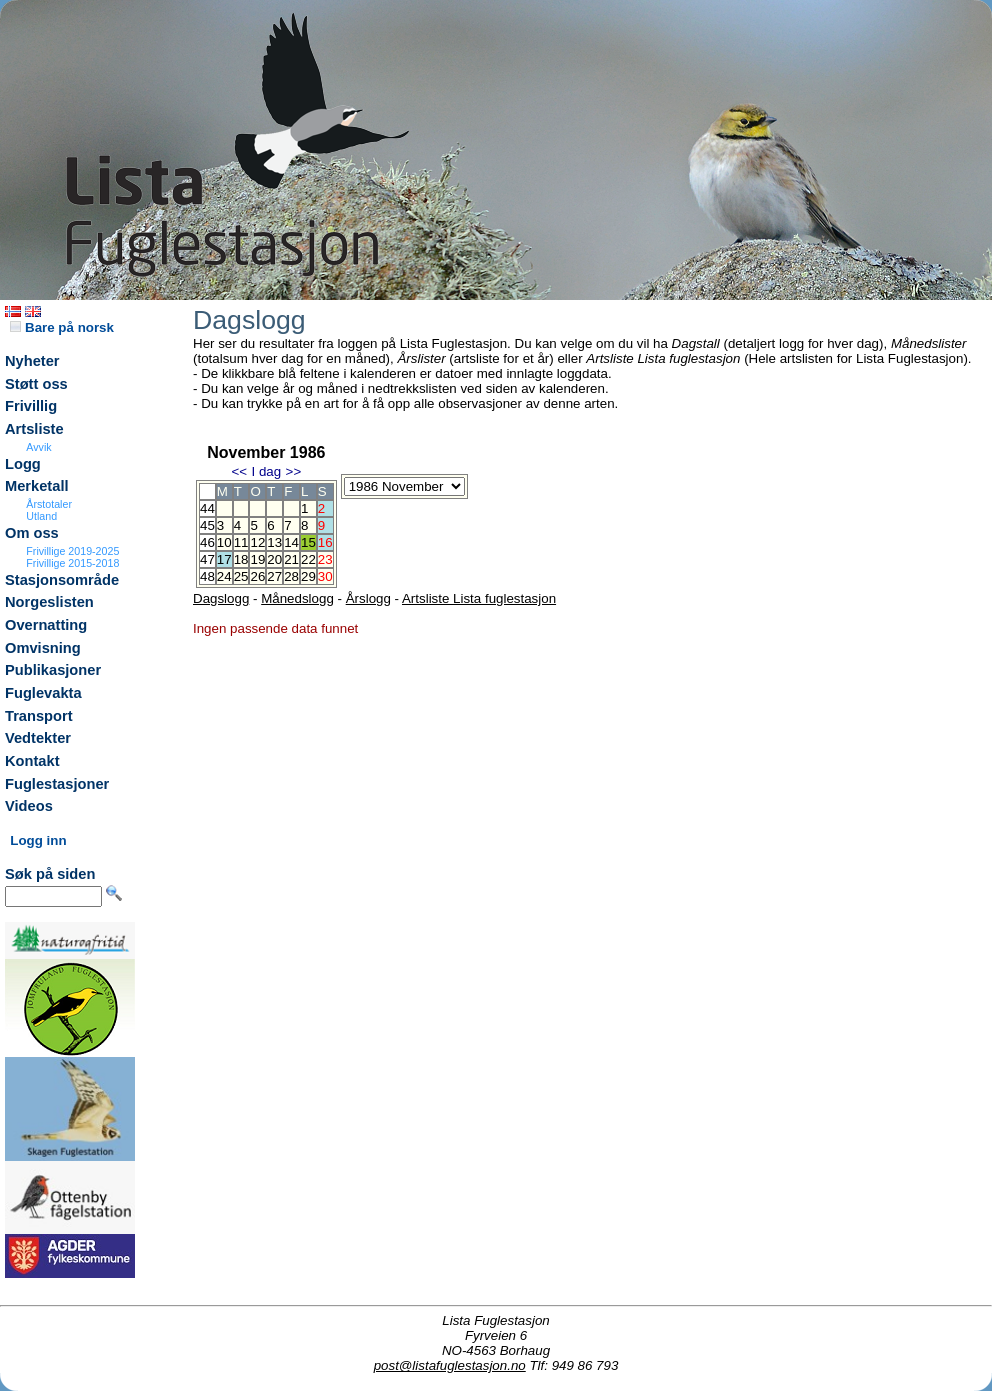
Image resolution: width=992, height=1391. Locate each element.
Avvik (38, 447)
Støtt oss (36, 384)
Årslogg (368, 598)
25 (241, 576)
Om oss (32, 533)
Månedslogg (297, 598)
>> (294, 471)
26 (257, 576)
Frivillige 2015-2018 (72, 563)
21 (291, 559)
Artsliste (34, 429)
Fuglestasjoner (57, 784)
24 (224, 576)
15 (308, 542)
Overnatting (46, 625)
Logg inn (38, 840)
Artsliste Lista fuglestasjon (479, 598)
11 (241, 542)
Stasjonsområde (62, 580)
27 (274, 576)
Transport (39, 716)
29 (308, 576)
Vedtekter (38, 738)
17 (224, 559)
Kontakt (32, 761)
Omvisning (43, 648)
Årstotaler (49, 504)
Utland (41, 516)
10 (224, 542)
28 (291, 576)
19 (257, 559)
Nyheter (32, 361)
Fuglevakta (43, 693)
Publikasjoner (53, 670)
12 (257, 542)
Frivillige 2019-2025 (72, 551)
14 (291, 542)
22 (308, 559)
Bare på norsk (62, 327)
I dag (266, 471)
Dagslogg (221, 598)
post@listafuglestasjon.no (450, 1365)
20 (274, 559)
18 (241, 559)
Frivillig (31, 406)
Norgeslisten (49, 602)
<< (239, 471)
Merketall (37, 486)
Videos (29, 806)
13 (274, 542)
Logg (23, 464)
